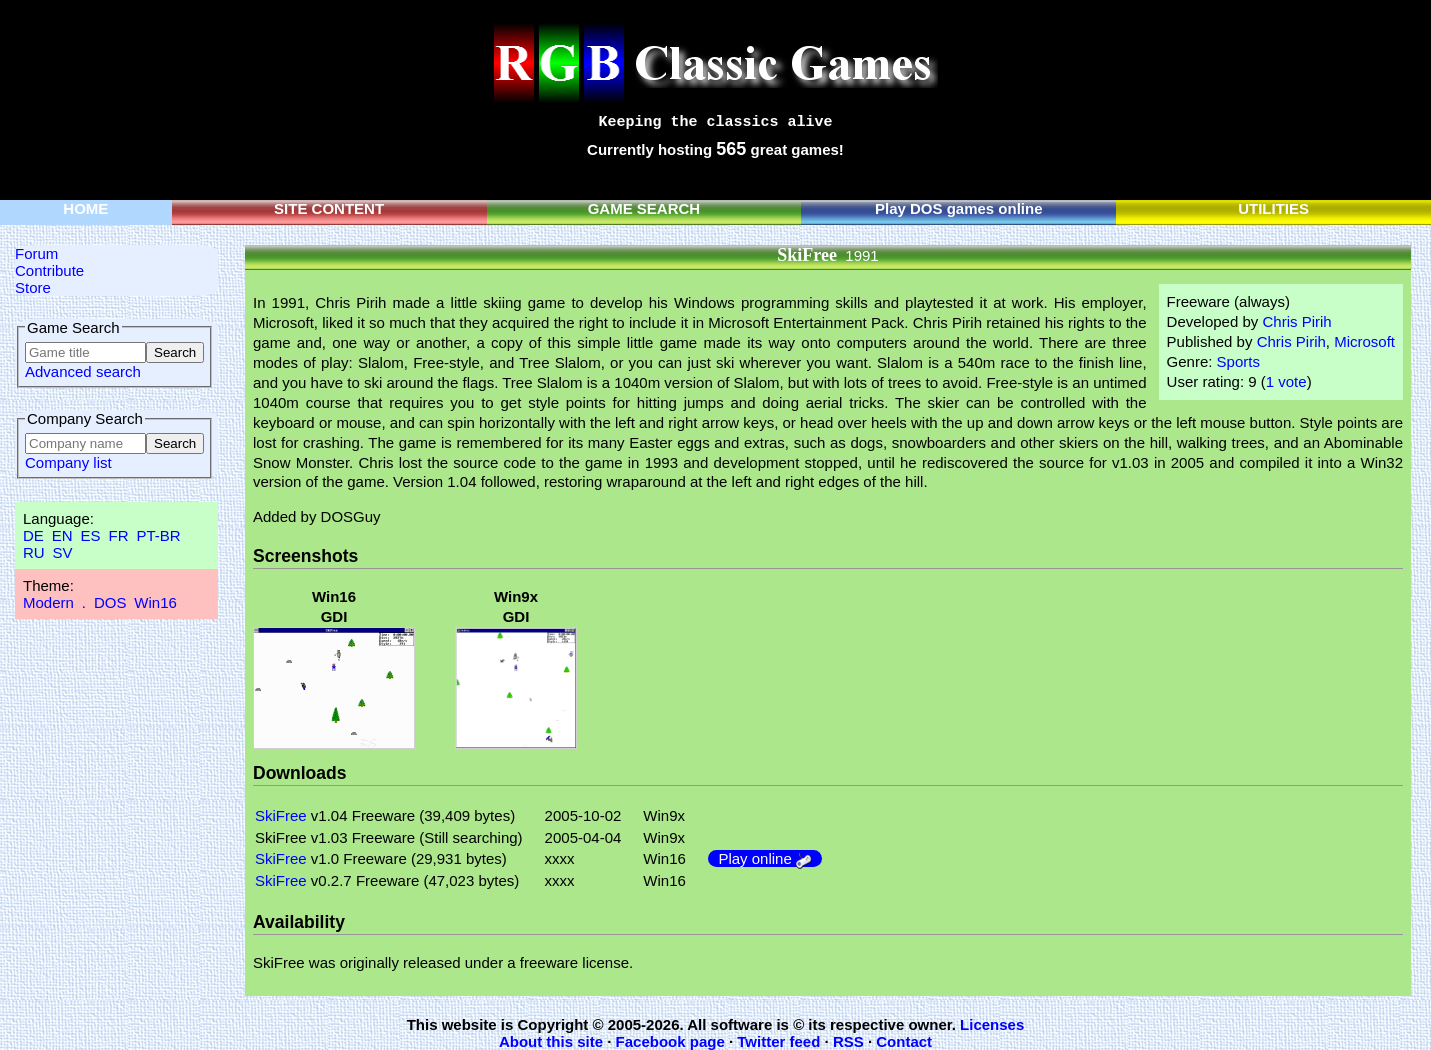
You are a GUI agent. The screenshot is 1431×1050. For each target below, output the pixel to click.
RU (34, 552)
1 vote (1286, 381)
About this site (551, 1041)
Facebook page (670, 1041)
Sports (1238, 361)
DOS (110, 602)
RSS (848, 1041)
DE (33, 535)
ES (91, 535)
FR (118, 535)
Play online (765, 858)
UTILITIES (1273, 208)
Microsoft (1364, 341)
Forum (36, 253)
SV (63, 552)
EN (62, 535)
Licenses (992, 1024)
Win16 (155, 602)
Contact (904, 1041)
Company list (68, 462)
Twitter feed (778, 1041)
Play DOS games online (959, 208)
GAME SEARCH (644, 208)
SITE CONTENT (329, 208)
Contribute (49, 270)
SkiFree (281, 815)
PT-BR (158, 535)
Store (33, 287)
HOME (85, 208)
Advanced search (83, 371)
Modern (48, 602)
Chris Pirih (1296, 321)
